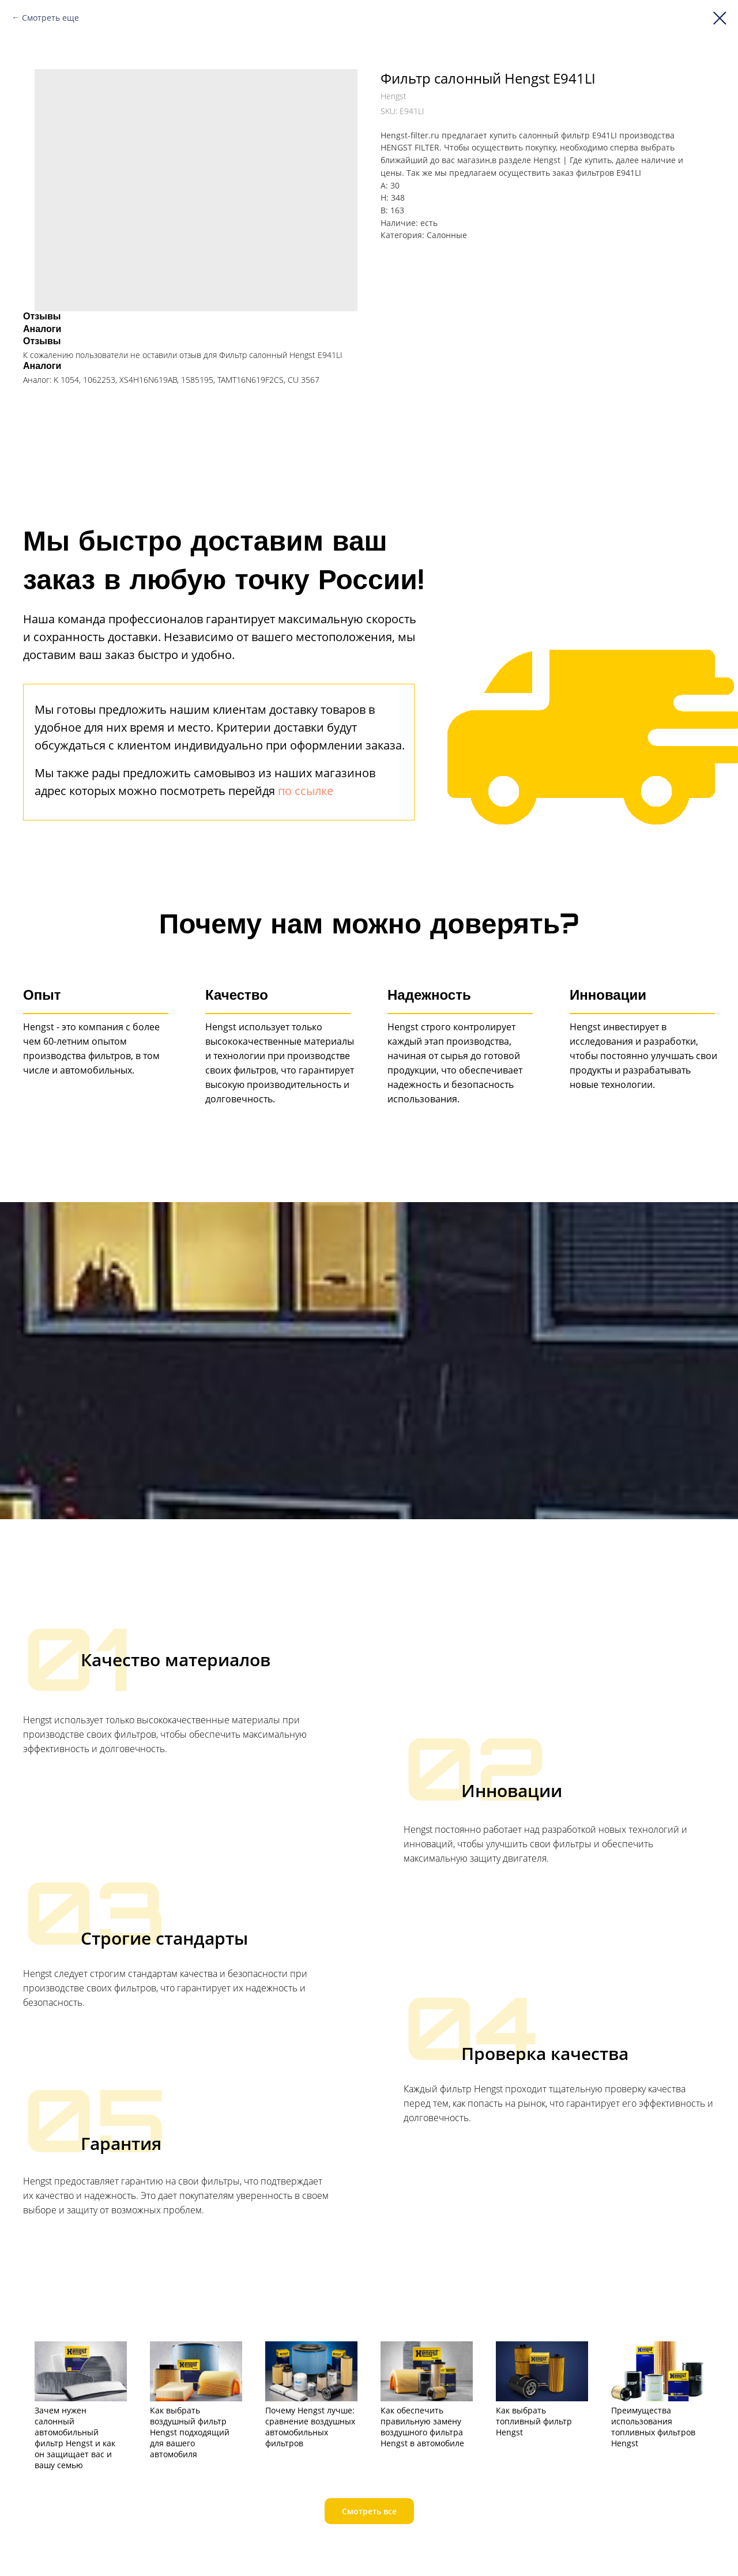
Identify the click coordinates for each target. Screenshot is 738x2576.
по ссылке (305, 791)
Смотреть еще (50, 17)
